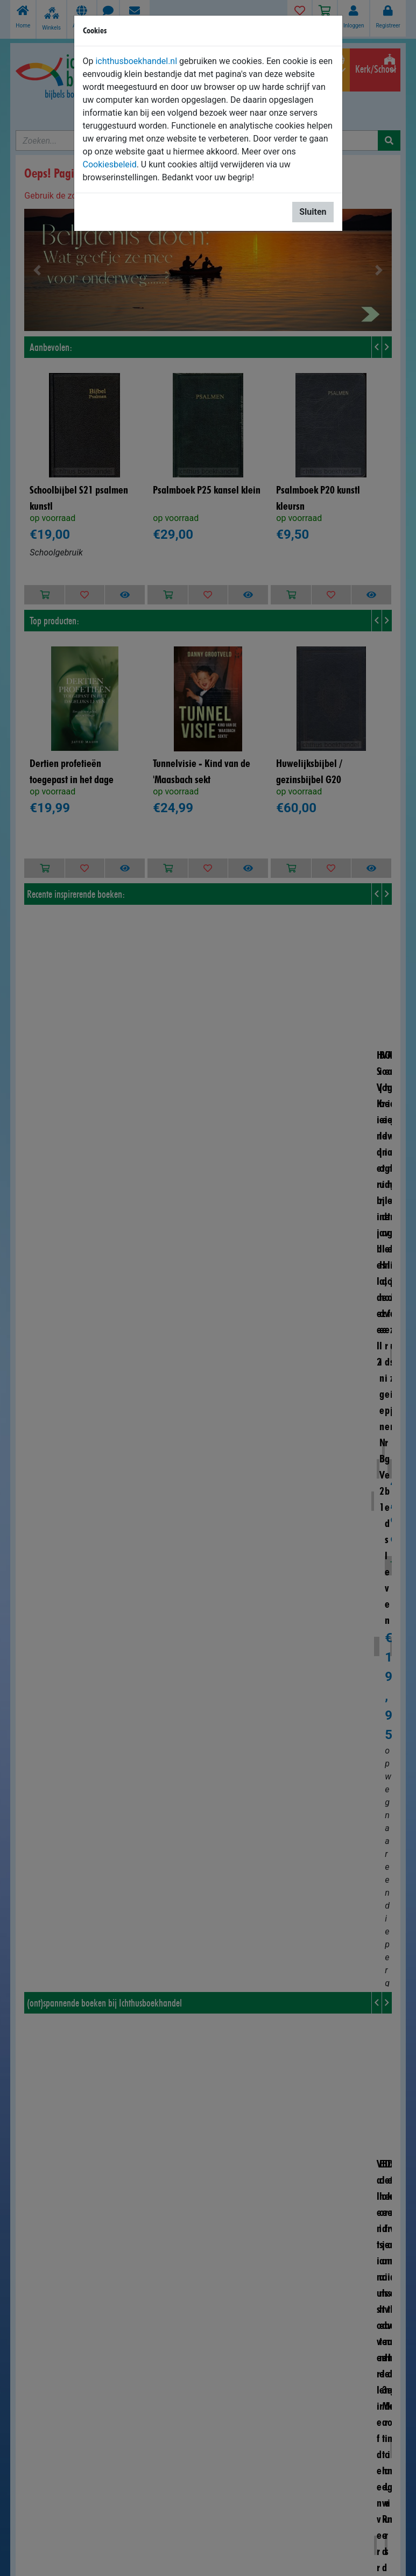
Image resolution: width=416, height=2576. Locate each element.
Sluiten (312, 212)
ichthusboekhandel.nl (136, 61)
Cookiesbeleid (110, 164)
